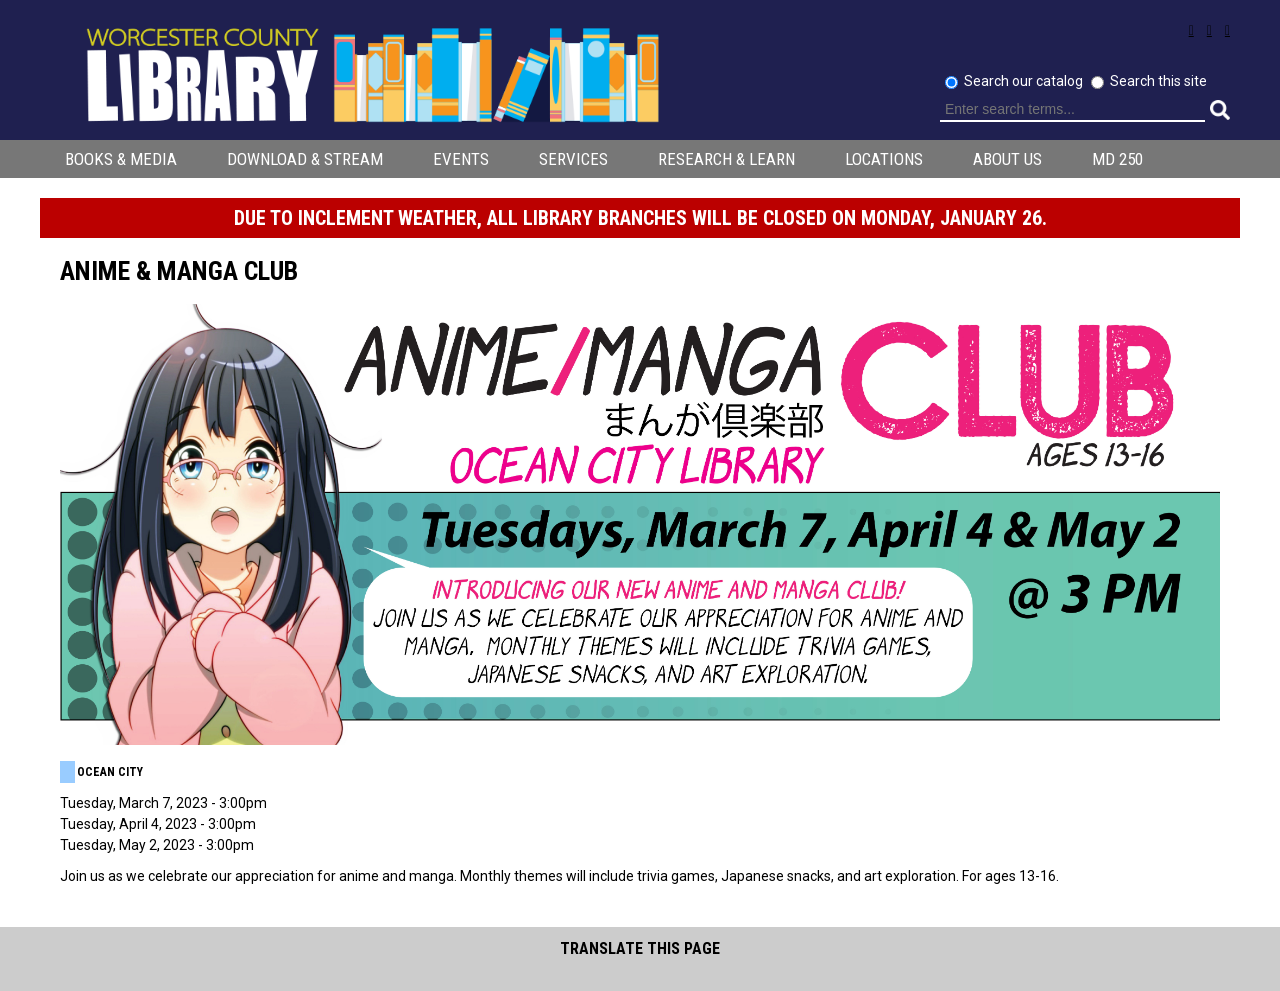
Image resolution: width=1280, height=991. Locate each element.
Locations (884, 159)
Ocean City (110, 772)
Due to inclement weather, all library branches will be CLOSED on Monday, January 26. (640, 218)
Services (573, 159)
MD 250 (1117, 159)
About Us (1007, 159)
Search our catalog (1025, 81)
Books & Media (121, 159)
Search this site (1158, 81)
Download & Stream (305, 159)
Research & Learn (726, 159)
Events (461, 159)
